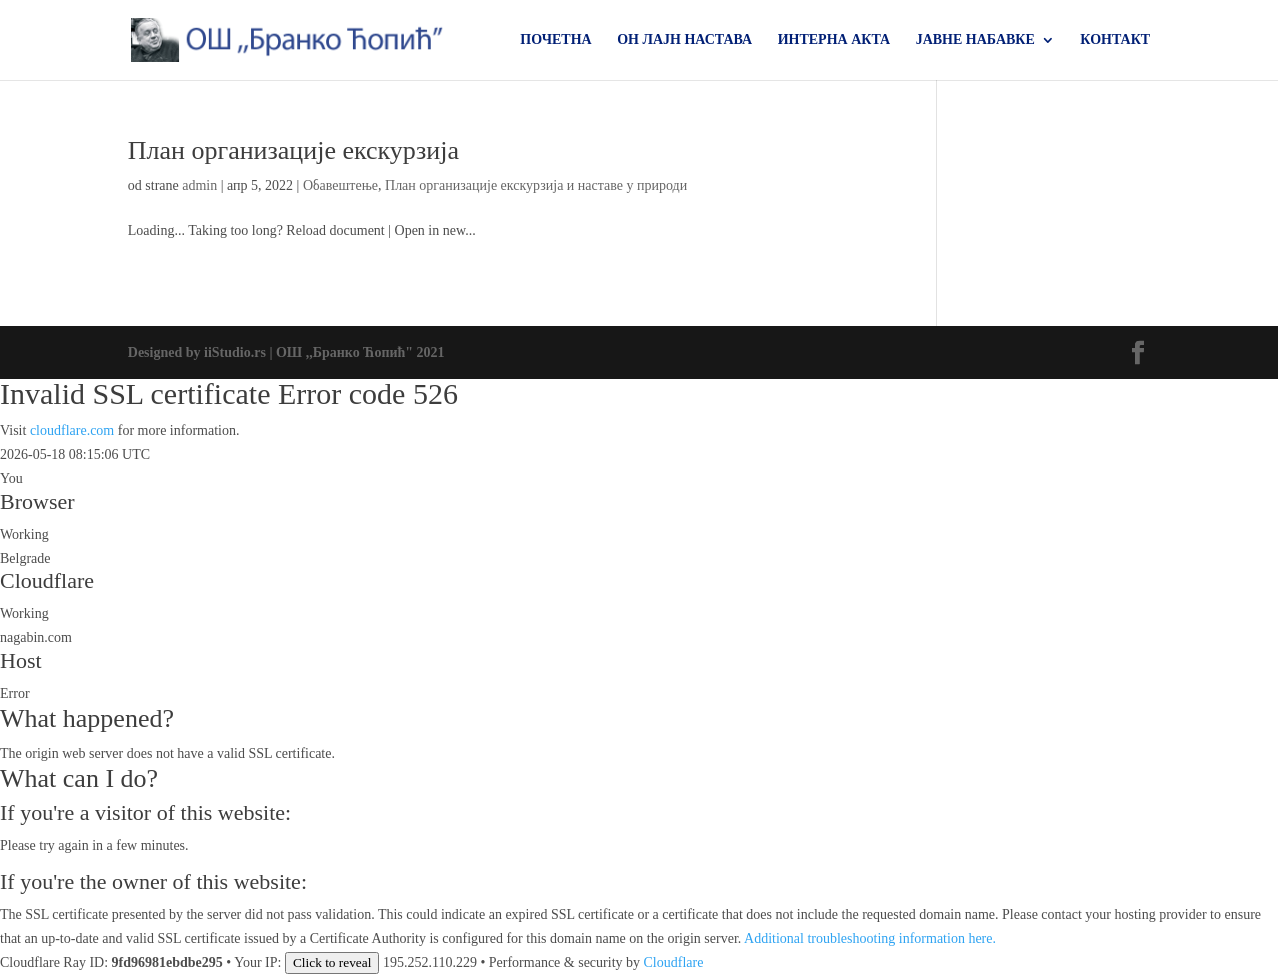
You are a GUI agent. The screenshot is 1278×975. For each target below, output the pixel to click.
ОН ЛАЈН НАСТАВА (684, 40)
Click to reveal (332, 962)
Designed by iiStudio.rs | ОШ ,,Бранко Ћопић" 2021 (286, 352)
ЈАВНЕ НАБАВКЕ (975, 40)
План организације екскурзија (293, 150)
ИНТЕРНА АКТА (834, 40)
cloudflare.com (72, 430)
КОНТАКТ (1115, 40)
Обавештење (340, 185)
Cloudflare (47, 580)
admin (199, 185)
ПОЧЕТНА (555, 40)
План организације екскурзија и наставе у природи (536, 185)
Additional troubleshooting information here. (870, 938)
